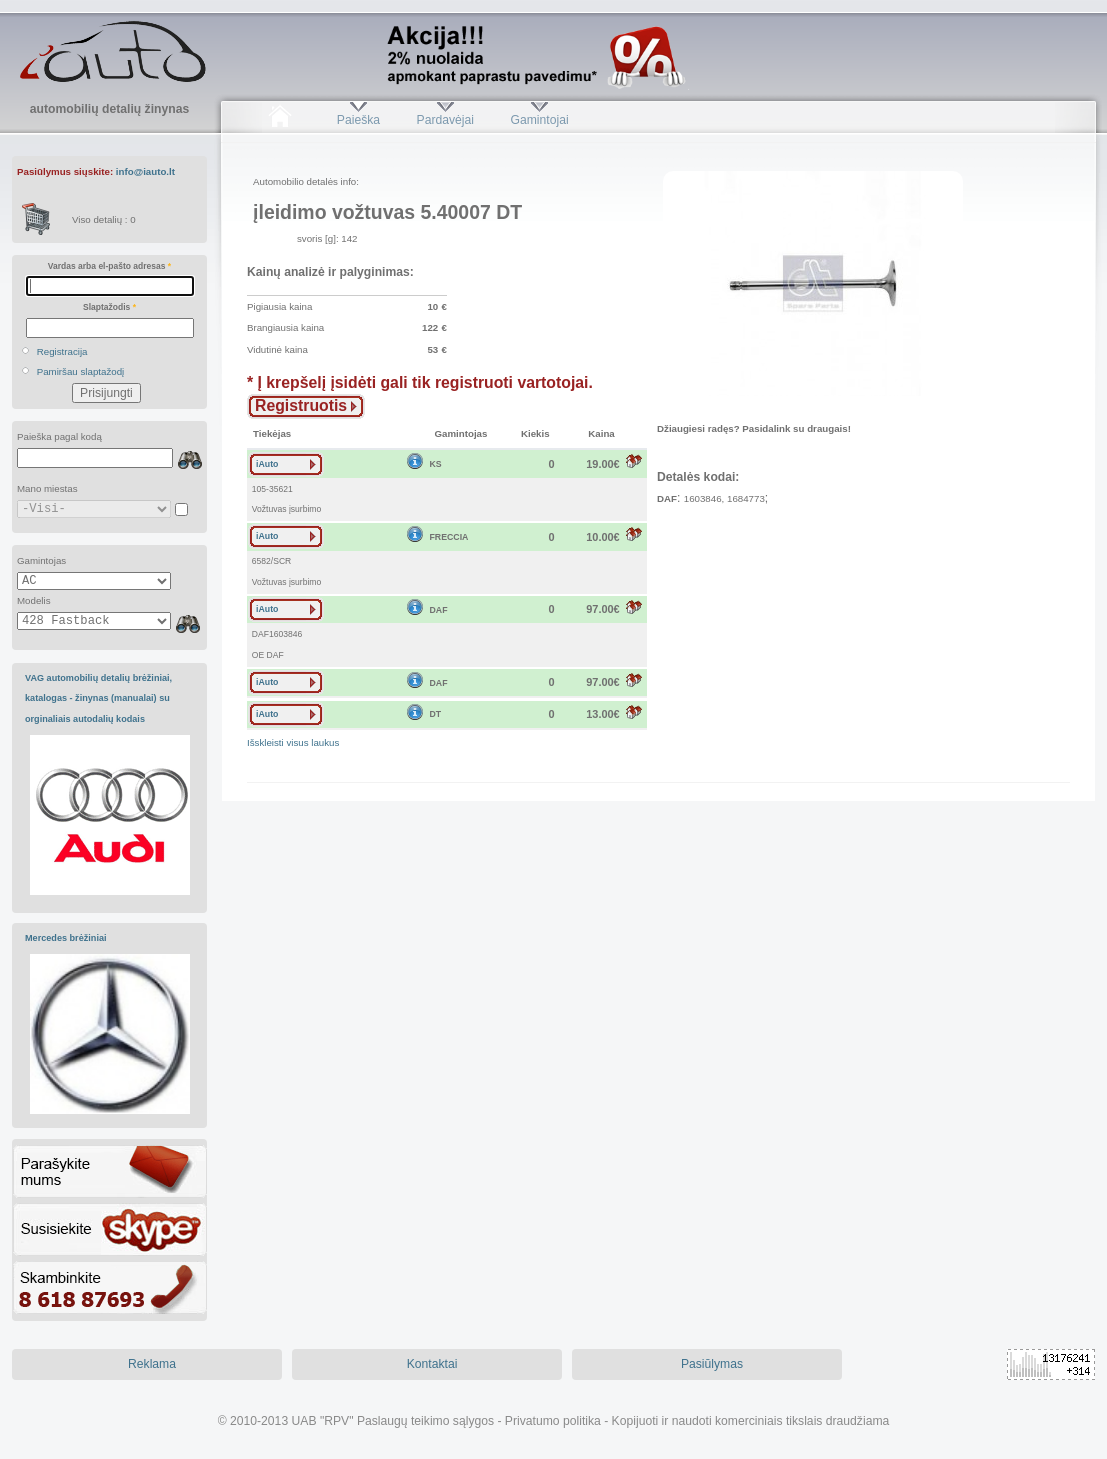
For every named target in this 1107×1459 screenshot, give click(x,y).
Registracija (62, 351)
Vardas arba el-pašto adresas (109, 266)
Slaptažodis (109, 307)
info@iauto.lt (145, 171)
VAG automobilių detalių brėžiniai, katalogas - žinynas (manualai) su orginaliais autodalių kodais (98, 698)
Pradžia (279, 120)
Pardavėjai (445, 120)
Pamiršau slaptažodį (81, 371)
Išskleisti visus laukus (293, 742)
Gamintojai (539, 120)
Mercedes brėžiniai (66, 938)
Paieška (358, 120)
